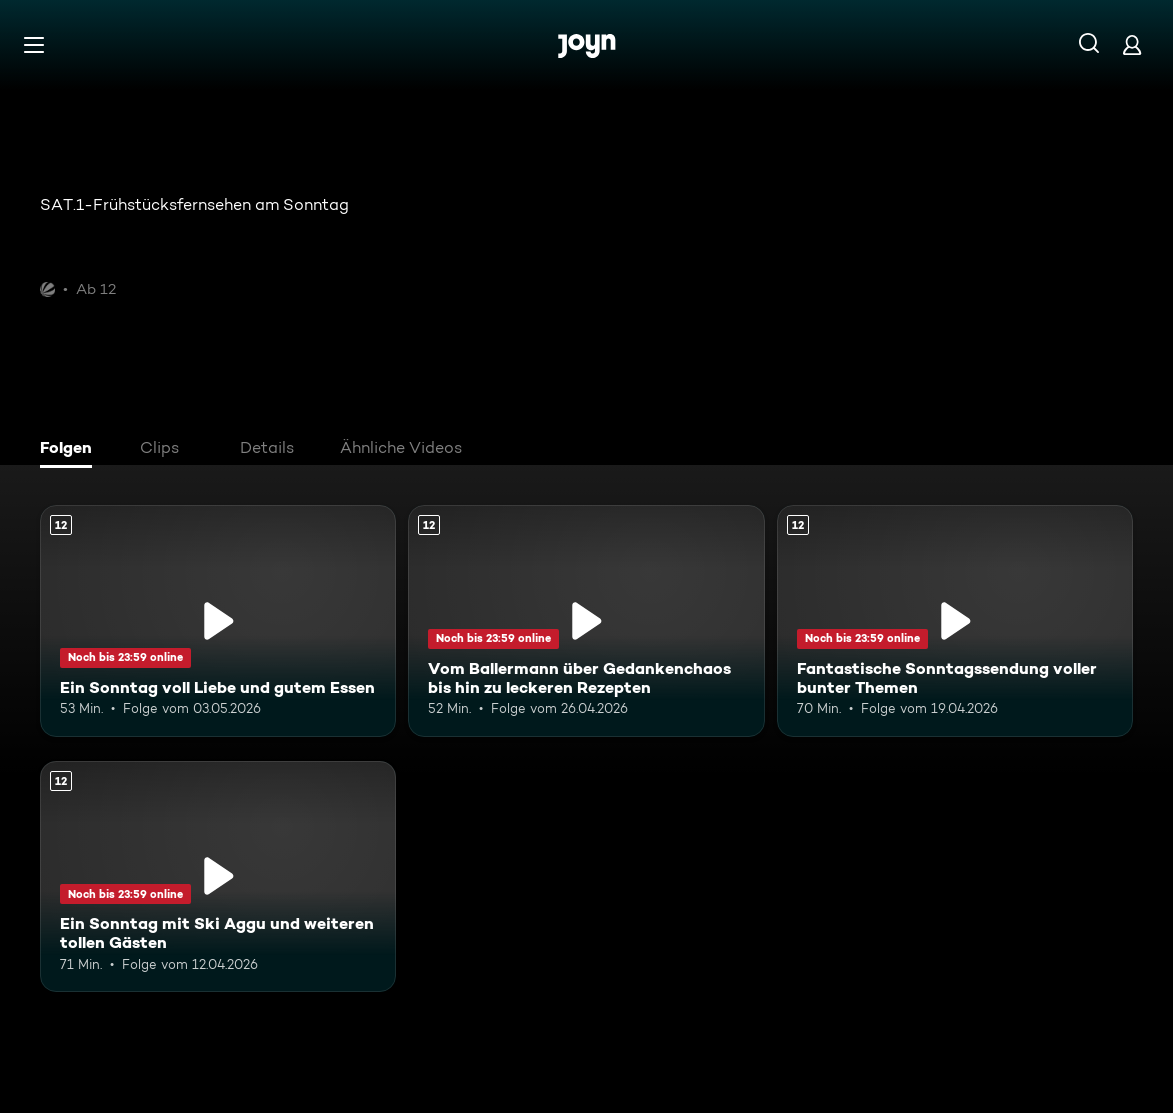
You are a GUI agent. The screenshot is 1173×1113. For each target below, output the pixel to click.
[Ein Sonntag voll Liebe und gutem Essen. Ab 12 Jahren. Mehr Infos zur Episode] (218, 621)
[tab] (71, 450)
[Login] (1132, 44)
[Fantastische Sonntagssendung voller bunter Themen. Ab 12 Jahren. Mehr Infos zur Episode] (955, 621)
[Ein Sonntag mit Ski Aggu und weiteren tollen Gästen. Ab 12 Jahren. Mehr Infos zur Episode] (218, 877)
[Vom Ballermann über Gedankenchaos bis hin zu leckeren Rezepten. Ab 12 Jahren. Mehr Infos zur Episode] (586, 621)
